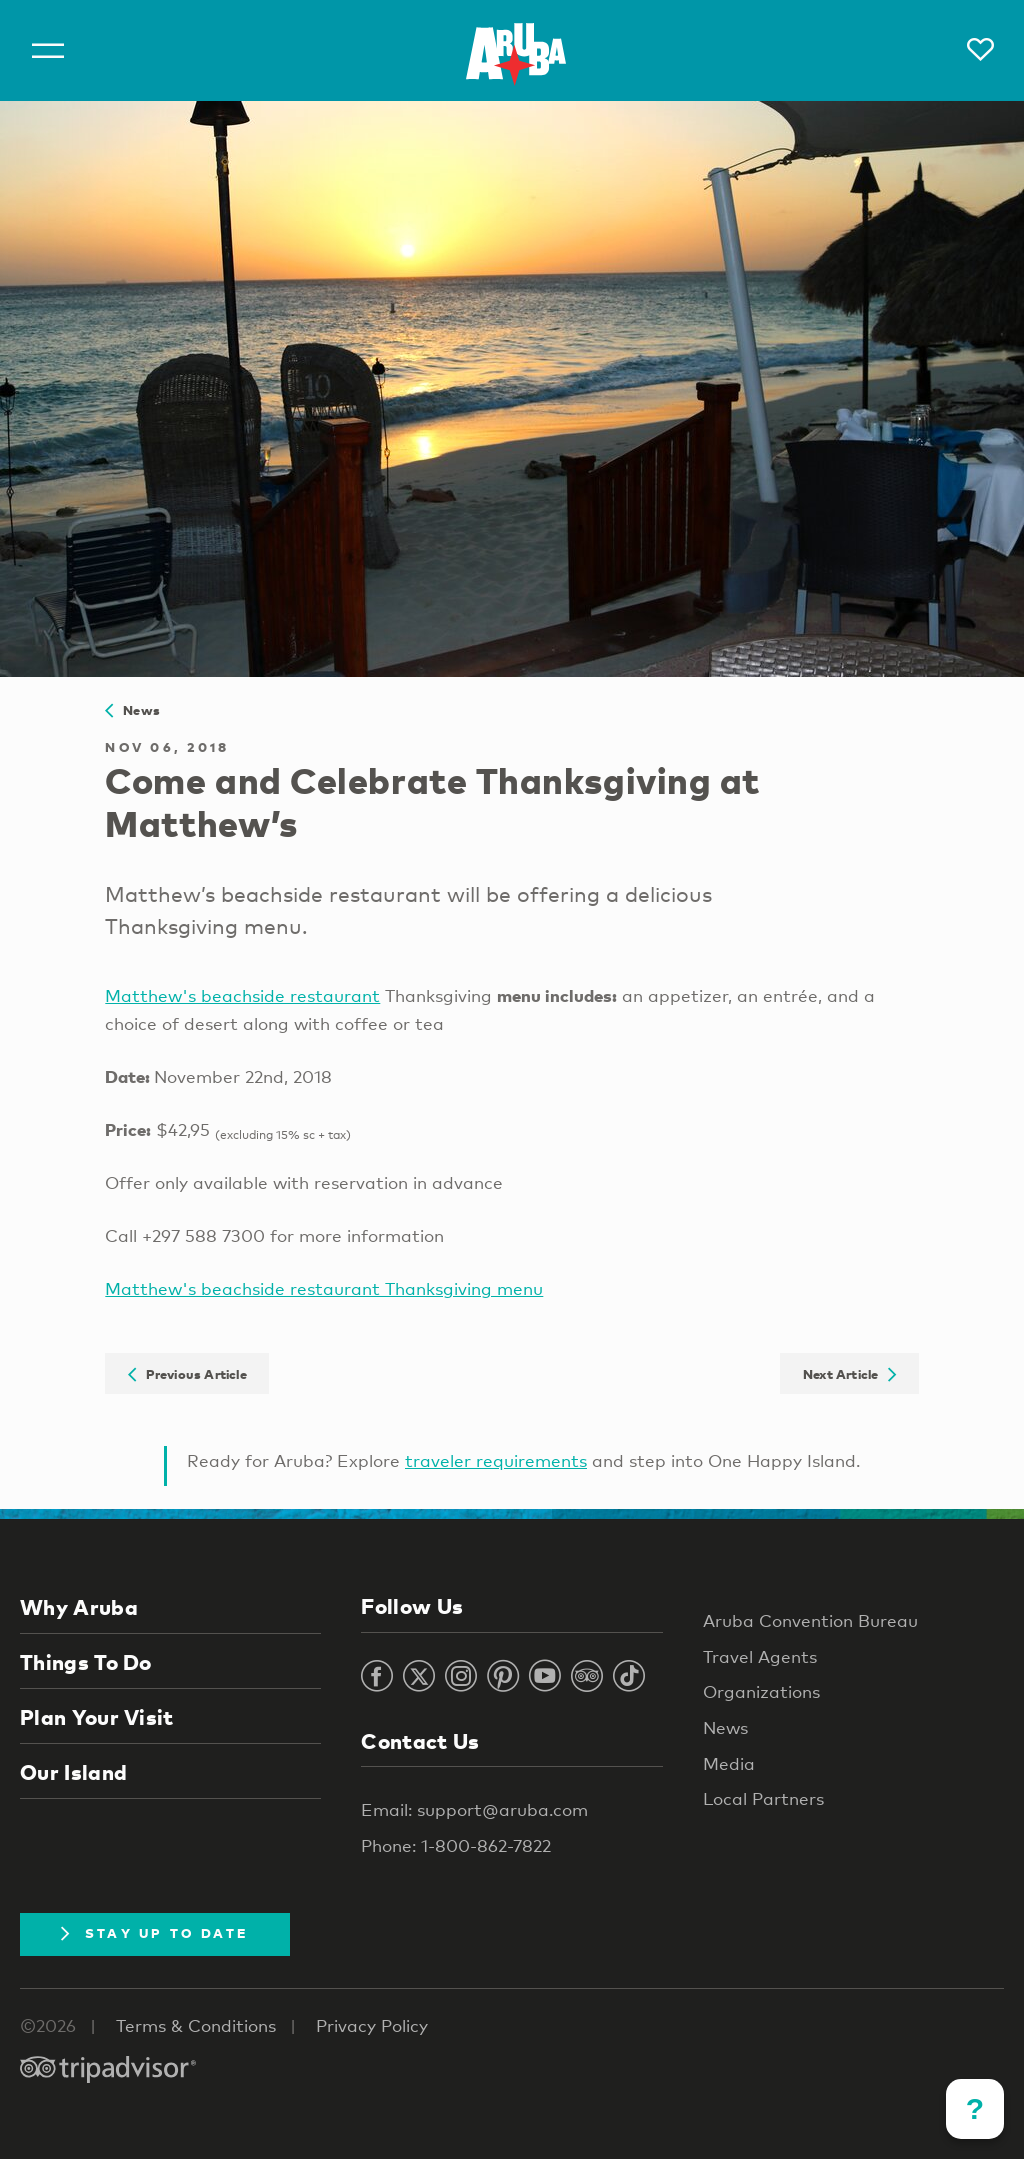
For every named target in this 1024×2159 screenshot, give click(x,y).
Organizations (761, 1691)
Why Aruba (79, 1607)
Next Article (849, 1373)
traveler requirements (496, 1460)
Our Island (73, 1772)
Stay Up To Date (155, 1933)
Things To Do (86, 1662)
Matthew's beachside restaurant (242, 995)
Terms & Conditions (196, 2025)
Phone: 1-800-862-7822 (456, 1845)
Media (729, 1763)
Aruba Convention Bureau (810, 1620)
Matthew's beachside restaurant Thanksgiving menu (324, 1288)
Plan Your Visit (97, 1717)
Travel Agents (760, 1656)
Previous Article (187, 1373)
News (132, 710)
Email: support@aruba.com (474, 1809)
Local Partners (763, 1798)
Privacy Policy (372, 2025)
